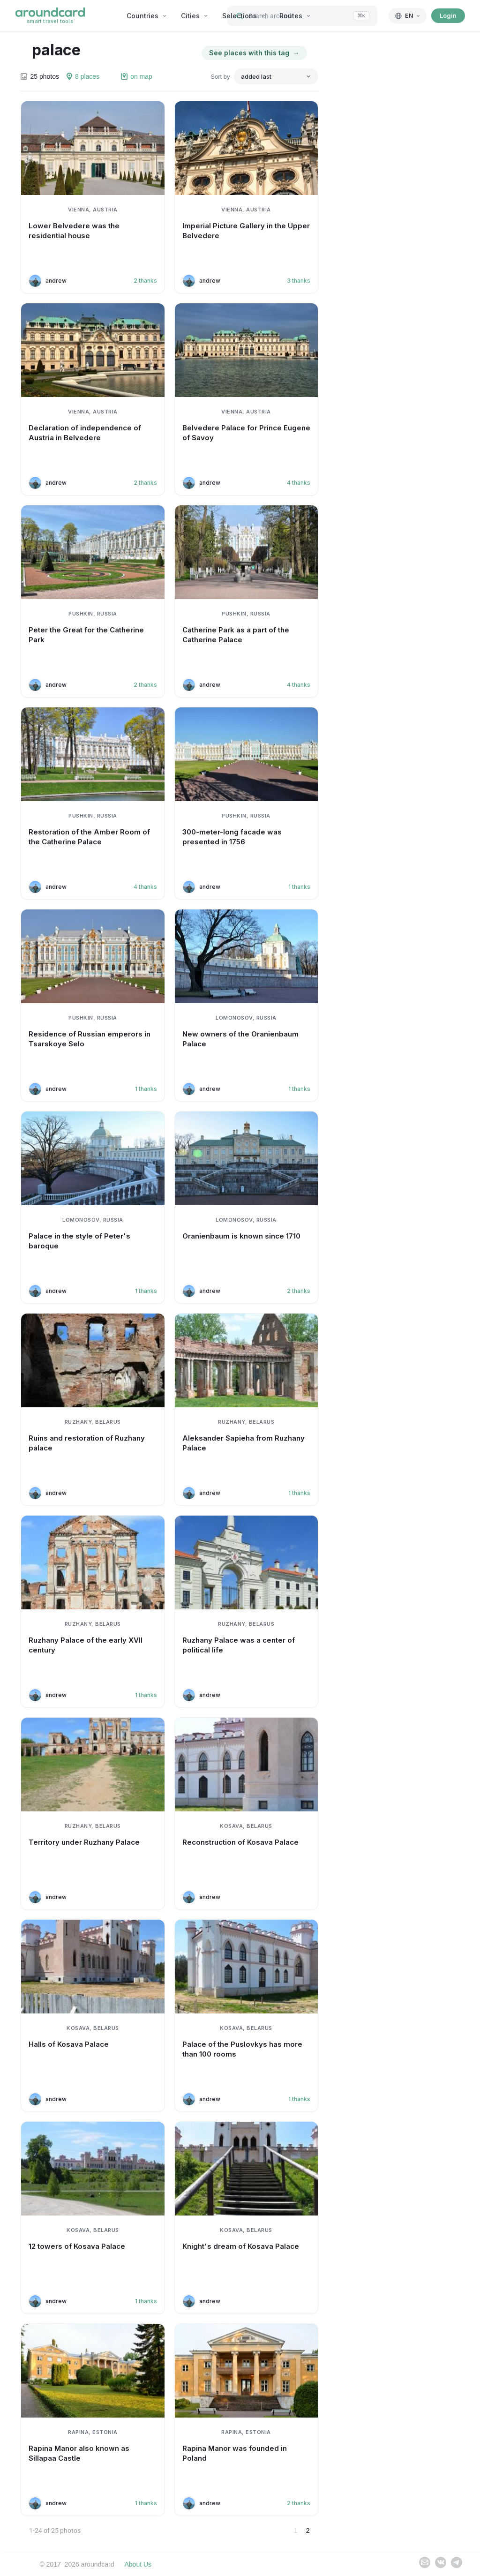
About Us (137, 2564)
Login (448, 15)
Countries (147, 16)
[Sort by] (276, 76)
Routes (295, 16)
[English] (408, 16)
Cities (194, 16)
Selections (243, 16)
